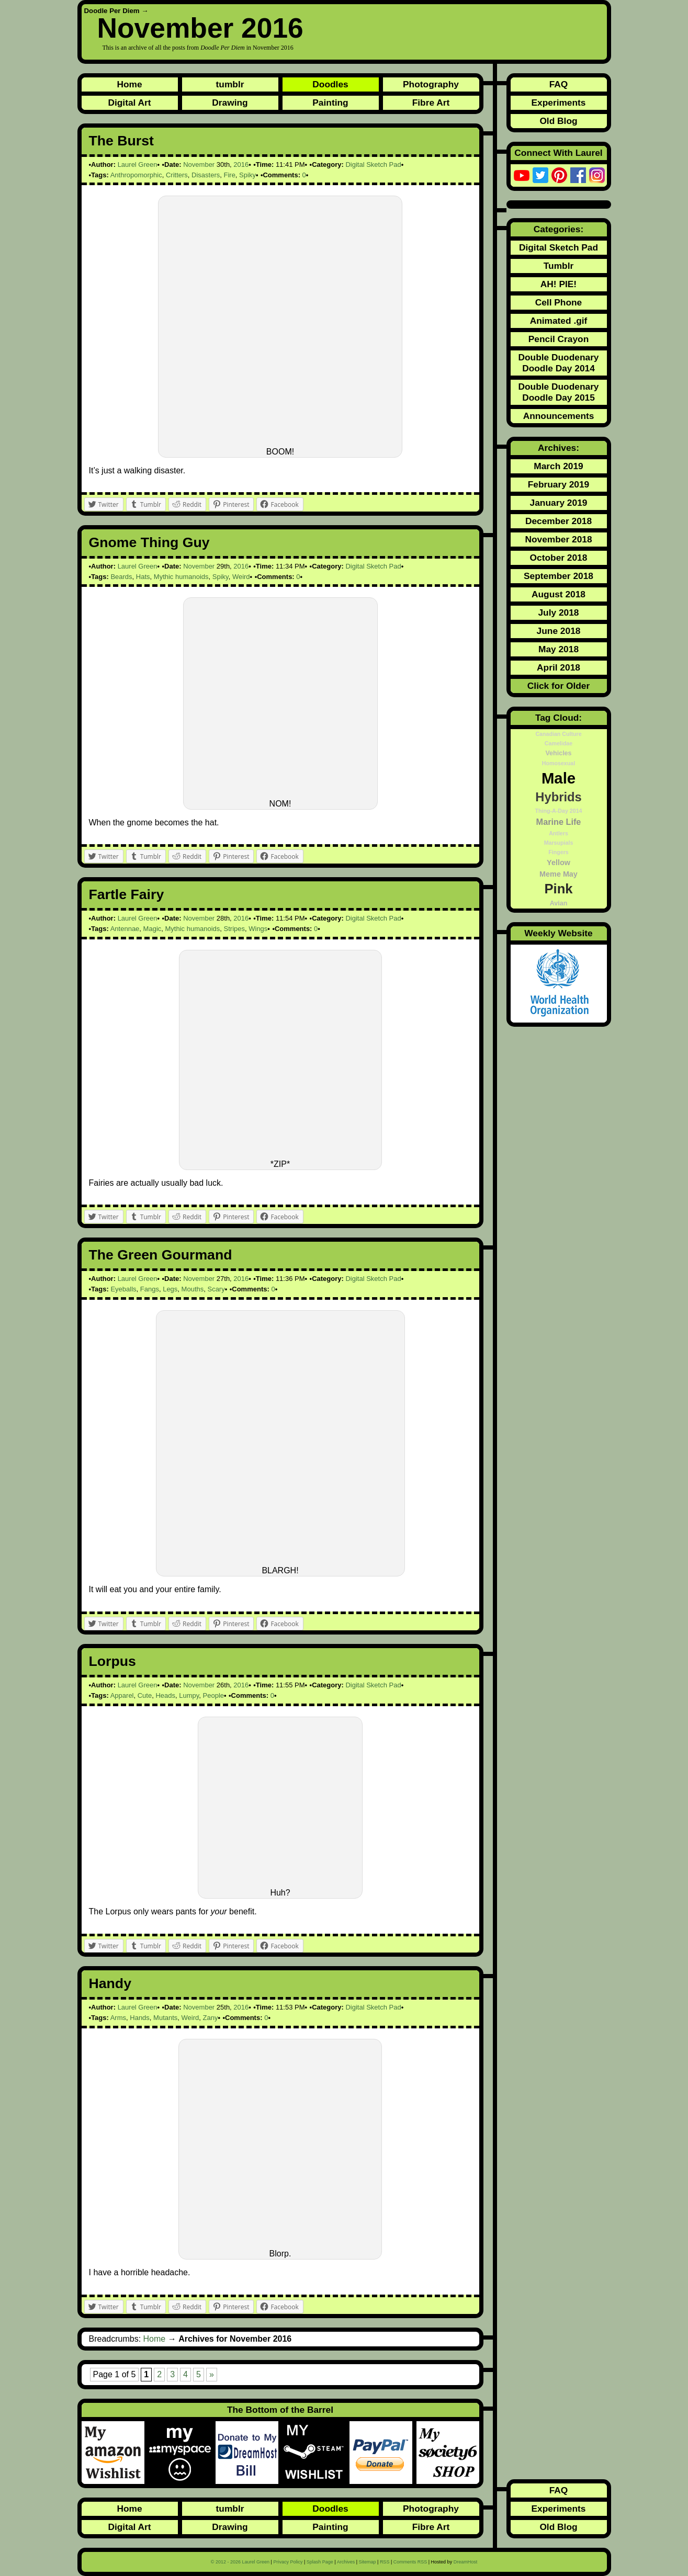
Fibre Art (431, 102)
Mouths (193, 1289)
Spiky (247, 175)
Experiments (558, 102)
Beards (121, 577)
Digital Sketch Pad (373, 164)
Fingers (558, 852)
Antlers (558, 833)
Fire (229, 175)
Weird (241, 577)
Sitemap (367, 2561)
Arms (118, 2018)
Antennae (125, 929)
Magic (152, 929)
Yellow (558, 862)
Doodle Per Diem (112, 11)
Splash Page (320, 2561)
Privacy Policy (287, 2561)
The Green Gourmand (160, 1255)
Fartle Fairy (126, 894)
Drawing (229, 102)
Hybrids (558, 797)
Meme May (558, 874)
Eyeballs (123, 1289)
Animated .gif (559, 320)
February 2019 (559, 484)
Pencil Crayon (558, 339)
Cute (145, 1695)
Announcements (558, 416)
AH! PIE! (558, 284)
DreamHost (466, 2561)
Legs (170, 1289)
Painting (330, 102)
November (199, 164)
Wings (258, 929)
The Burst (121, 141)
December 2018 (558, 521)
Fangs (149, 1289)
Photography (431, 84)
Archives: (558, 447)
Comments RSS (410, 2561)
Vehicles (558, 753)
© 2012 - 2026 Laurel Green (240, 2561)
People (213, 1695)
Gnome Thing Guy (149, 542)
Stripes (234, 929)
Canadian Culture (558, 734)
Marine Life (558, 821)
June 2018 (559, 631)
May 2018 (558, 649)
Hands (140, 2018)
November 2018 (558, 539)
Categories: (558, 229)
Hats (143, 577)
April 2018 (558, 667)
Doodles (330, 84)
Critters (177, 175)
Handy (110, 1983)
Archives (346, 2561)
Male (559, 778)
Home (129, 84)
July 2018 (558, 612)
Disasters (205, 175)
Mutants (165, 2018)
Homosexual (558, 763)
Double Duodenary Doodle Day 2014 (558, 362)
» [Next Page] (211, 2374)
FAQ (558, 84)
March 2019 (558, 466)
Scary (215, 1289)
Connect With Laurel (558, 152)
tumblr (230, 84)
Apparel (122, 1695)
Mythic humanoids (181, 577)
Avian (559, 903)
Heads (165, 1695)
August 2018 (558, 594)
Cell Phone (558, 302)
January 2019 (559, 502)
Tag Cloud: (558, 717)
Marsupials (558, 842)
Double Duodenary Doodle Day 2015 (558, 392)
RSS (385, 2561)
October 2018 (559, 557)
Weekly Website (558, 933)
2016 (241, 164)
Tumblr (558, 265)
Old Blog (558, 121)
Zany (210, 2018)
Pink (558, 888)
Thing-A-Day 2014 (558, 811)
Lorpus (112, 1661)
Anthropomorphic (136, 175)
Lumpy (189, 1695)
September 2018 (558, 576)
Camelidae (558, 743)
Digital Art (129, 102)
